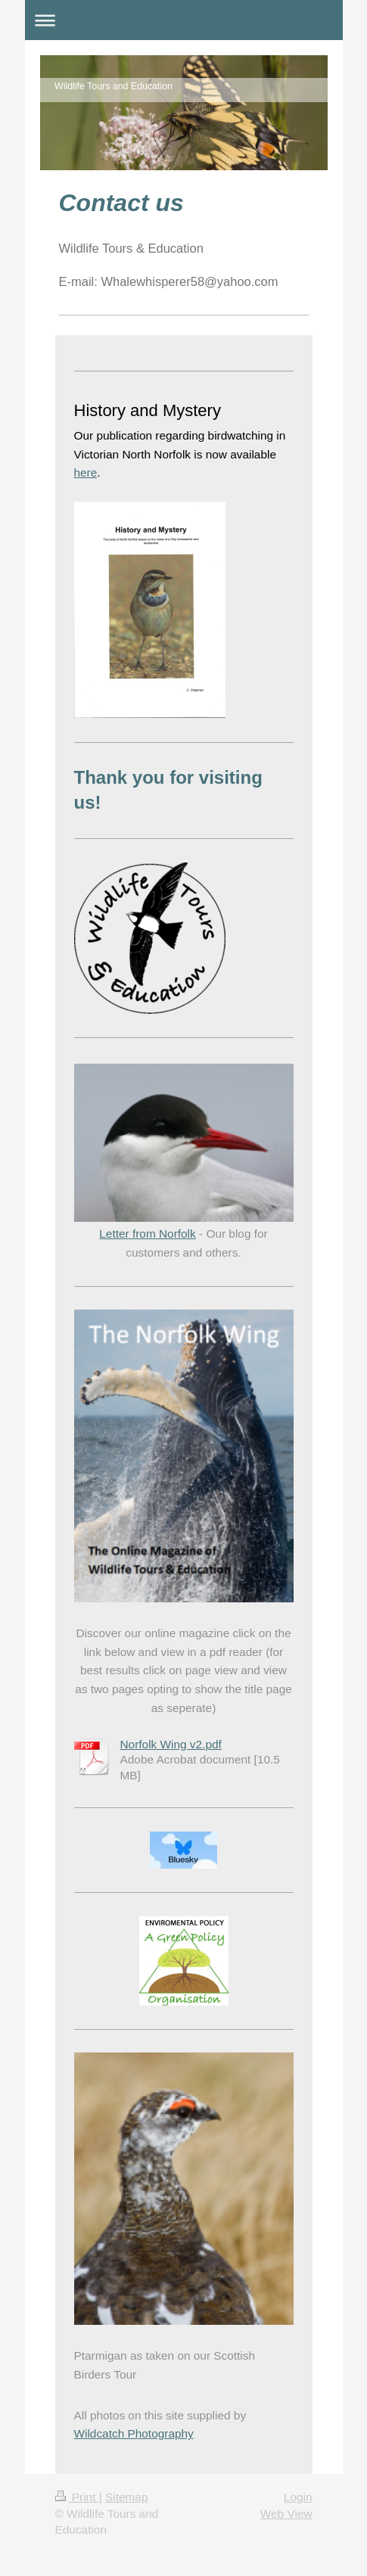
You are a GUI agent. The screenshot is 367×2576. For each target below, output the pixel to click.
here (86, 472)
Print (77, 2497)
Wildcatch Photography (134, 2433)
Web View (286, 2513)
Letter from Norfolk (147, 1233)
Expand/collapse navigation (184, 20)
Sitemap (126, 2497)
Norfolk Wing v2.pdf (171, 1744)
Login (298, 2497)
